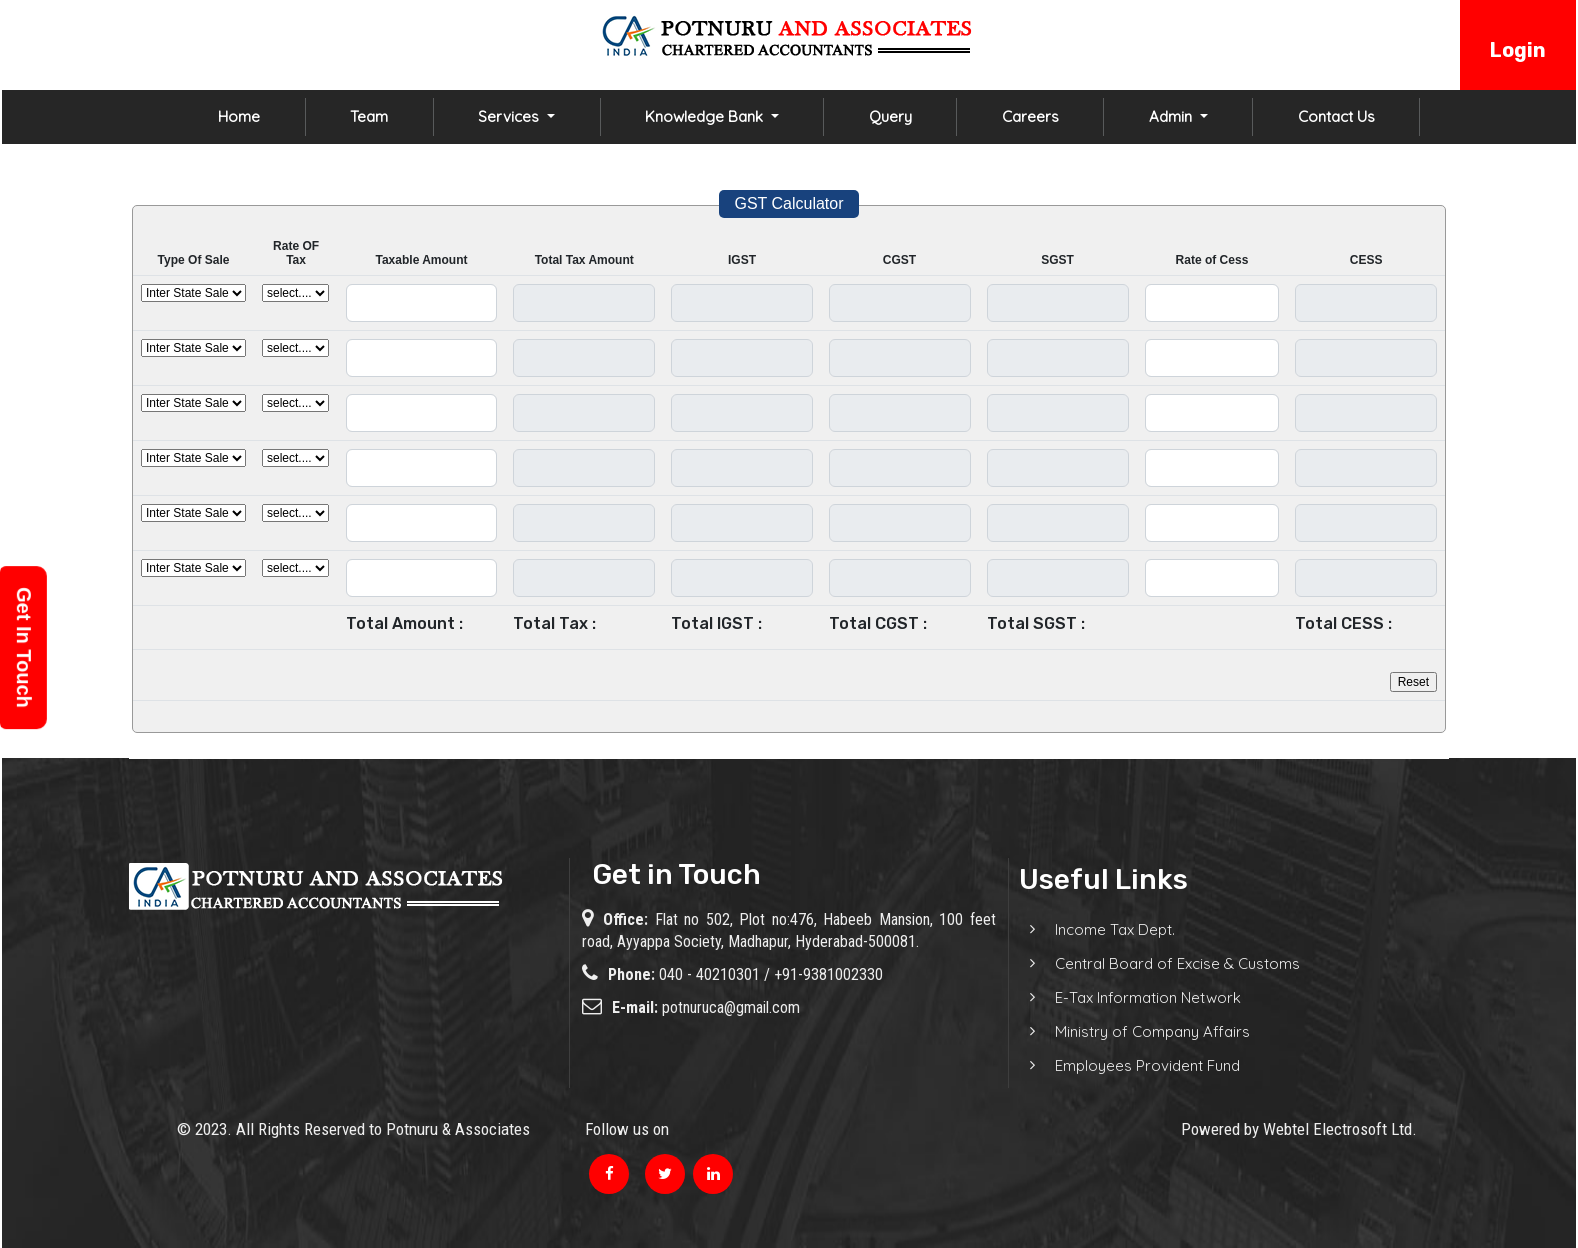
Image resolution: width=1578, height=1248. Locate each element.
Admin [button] (1172, 116)
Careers (1030, 116)
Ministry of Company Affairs (1129, 1031)
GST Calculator (788, 203)
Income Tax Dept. (1092, 929)
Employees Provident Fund (1124, 1065)
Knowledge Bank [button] (706, 116)
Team (369, 116)
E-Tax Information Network (1125, 997)
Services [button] (510, 116)
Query (890, 116)
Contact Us (1336, 116)
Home (239, 116)
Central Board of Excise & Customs (1154, 963)
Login (1518, 50)
